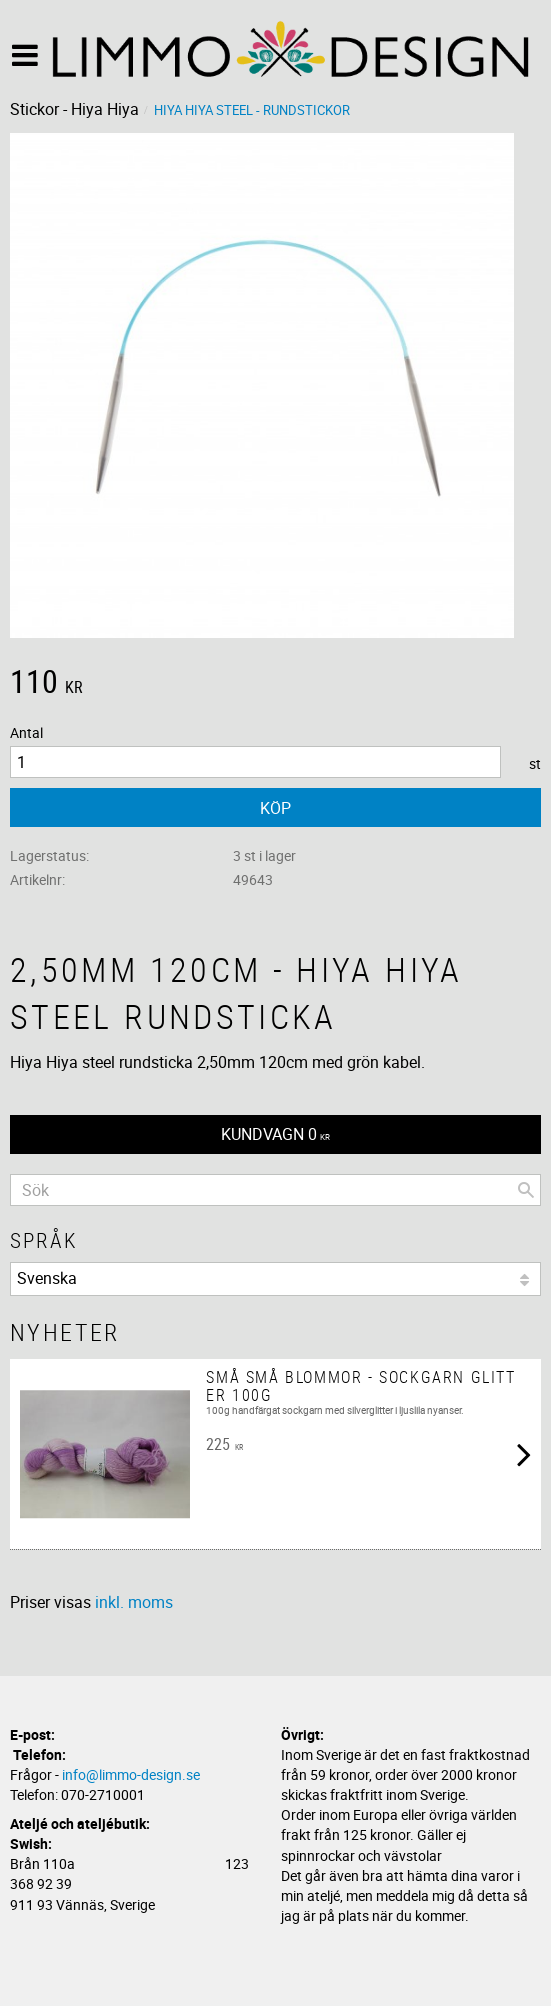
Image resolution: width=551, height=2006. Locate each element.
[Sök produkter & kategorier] (275, 1190)
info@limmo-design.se (131, 1774)
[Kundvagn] (275, 1134)
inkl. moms (134, 1602)
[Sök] (526, 1190)
